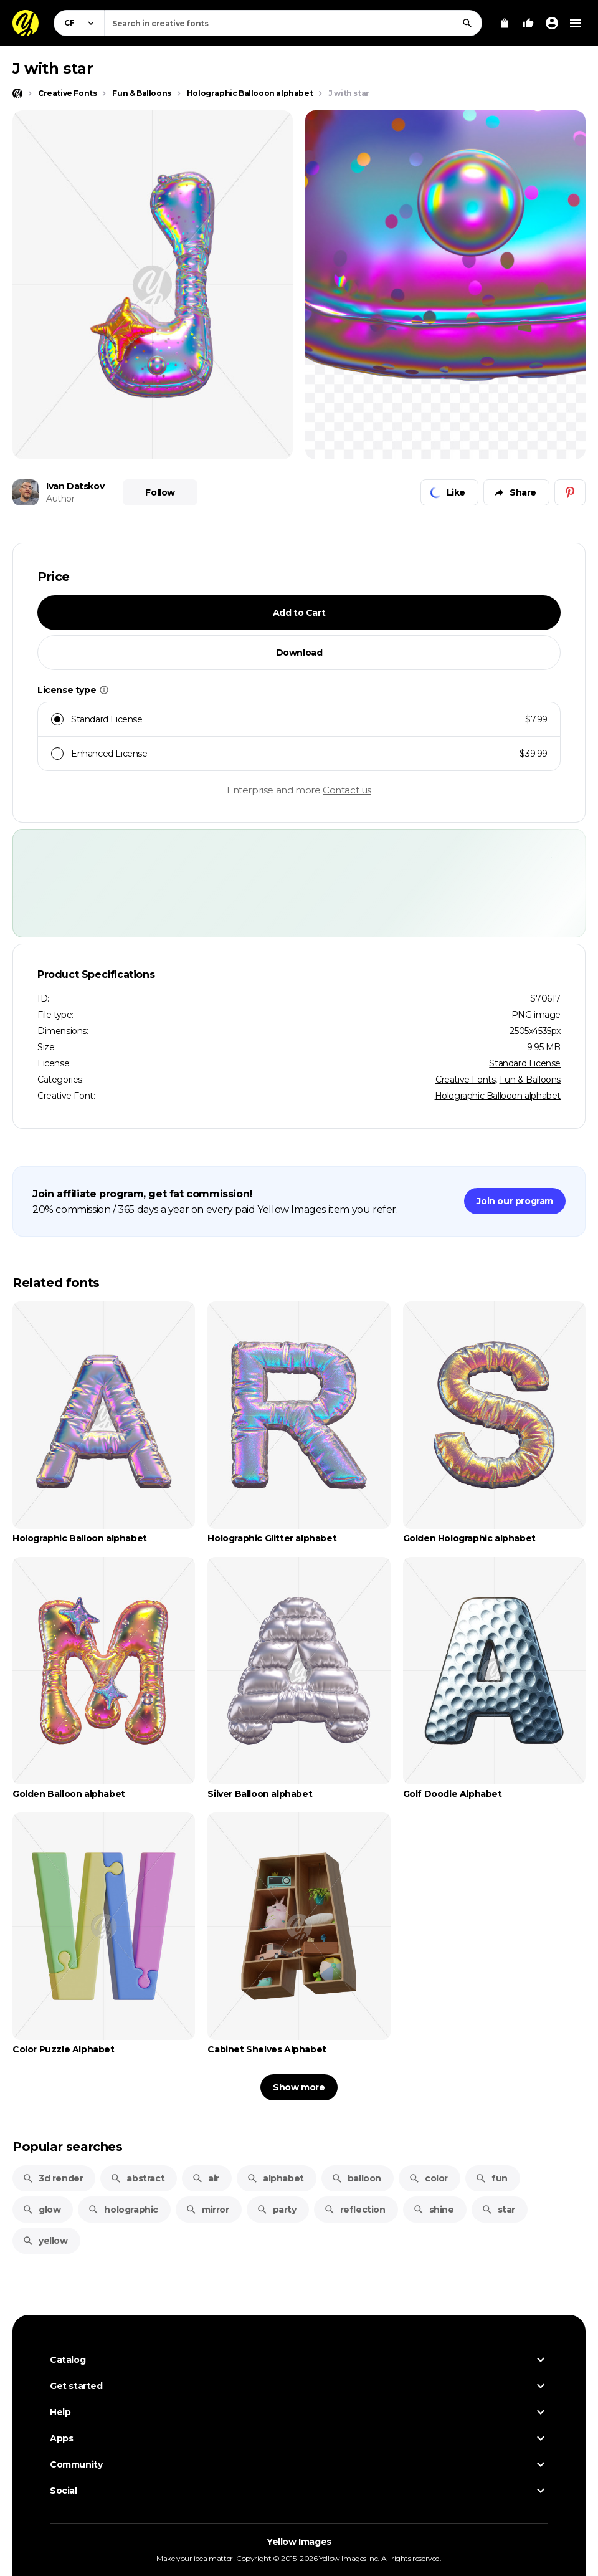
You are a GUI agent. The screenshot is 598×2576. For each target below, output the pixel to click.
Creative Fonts (465, 1079)
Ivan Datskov (75, 486)
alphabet (275, 2178)
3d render (52, 2178)
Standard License (525, 1063)
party (277, 2209)
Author (60, 498)
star (498, 2209)
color (428, 2178)
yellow (45, 2240)
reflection (355, 2209)
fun (491, 2178)
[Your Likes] (528, 23)
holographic (123, 2209)
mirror (207, 2209)
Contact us (347, 790)
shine (433, 2209)
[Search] (467, 23)
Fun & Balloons (530, 1079)
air (205, 2178)
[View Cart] (505, 23)
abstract (137, 2178)
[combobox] (293, 23)
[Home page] (17, 93)
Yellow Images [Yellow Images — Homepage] (299, 2541)
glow (41, 2209)
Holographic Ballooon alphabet (498, 1095)
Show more (299, 2087)
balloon (356, 2178)
